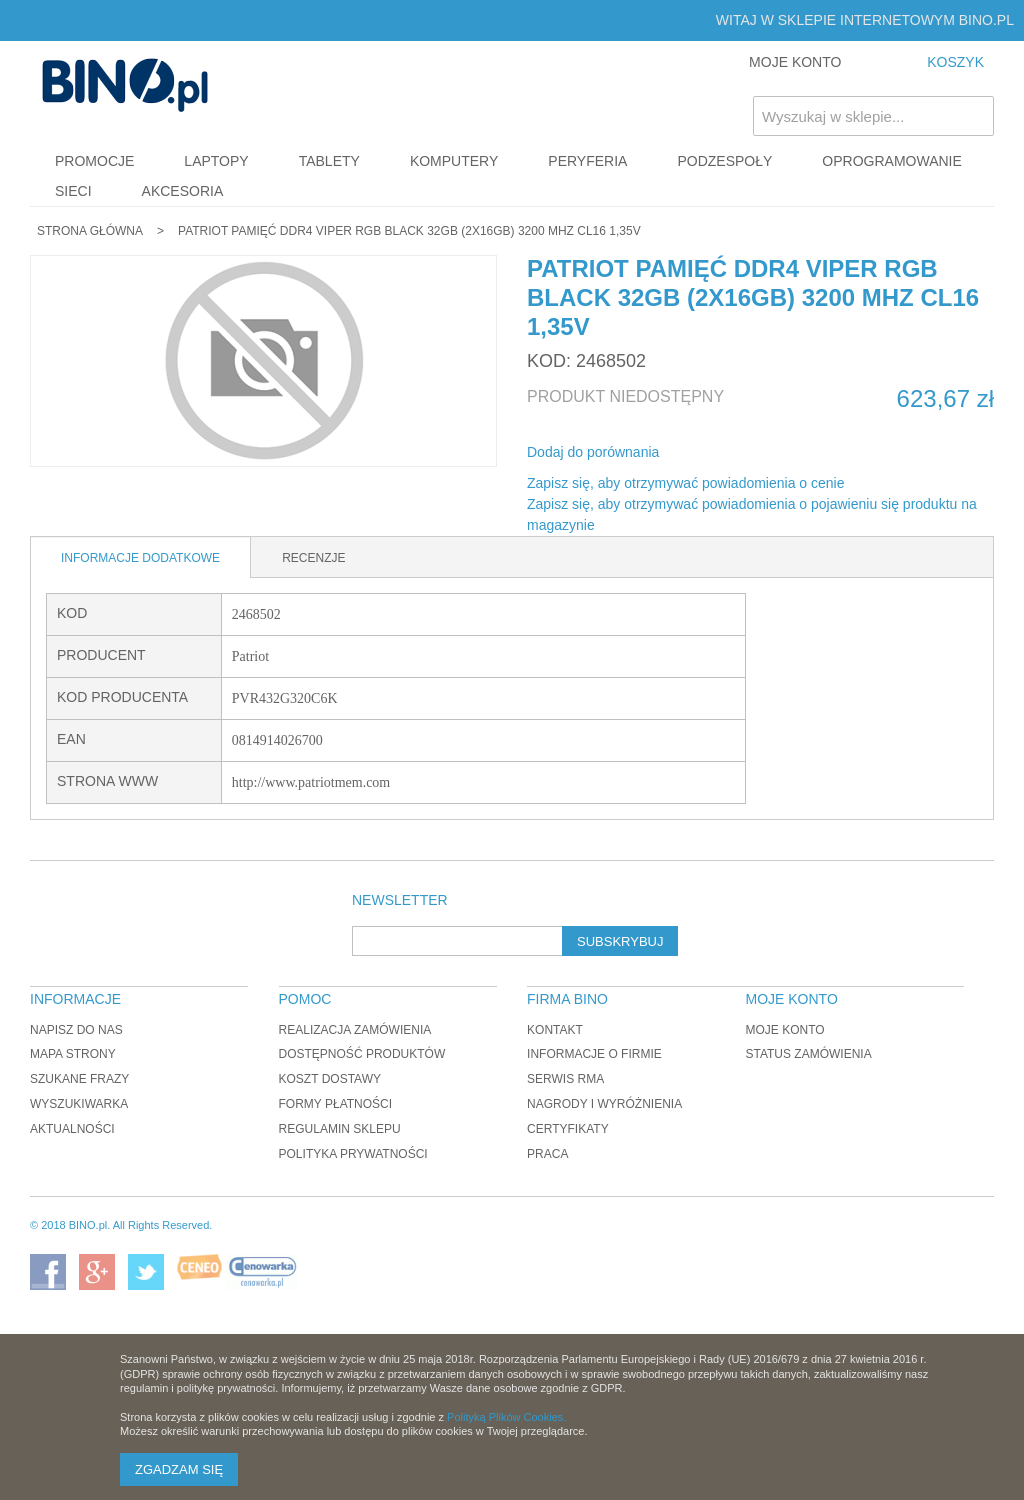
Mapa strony (73, 1054)
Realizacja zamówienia (355, 1030)
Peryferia (587, 161)
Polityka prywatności (353, 1154)
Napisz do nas (76, 1030)
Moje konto (784, 1030)
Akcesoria (183, 191)
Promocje (94, 161)
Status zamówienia (808, 1054)
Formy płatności (336, 1104)
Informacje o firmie (594, 1054)
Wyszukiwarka (79, 1104)
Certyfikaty (568, 1129)
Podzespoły (724, 161)
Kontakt (555, 1030)
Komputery (454, 161)
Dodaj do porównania (593, 452)
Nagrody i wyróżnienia (604, 1104)
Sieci (73, 191)
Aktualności (72, 1129)
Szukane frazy (79, 1079)
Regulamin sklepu (340, 1129)
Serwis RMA (565, 1079)
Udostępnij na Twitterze (741, 453)
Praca (547, 1154)
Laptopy (216, 161)
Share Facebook (701, 453)
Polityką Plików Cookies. (506, 1417)
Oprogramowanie (892, 161)
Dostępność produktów (362, 1054)
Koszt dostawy (330, 1079)
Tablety (329, 161)
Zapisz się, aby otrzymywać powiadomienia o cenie (685, 483)
